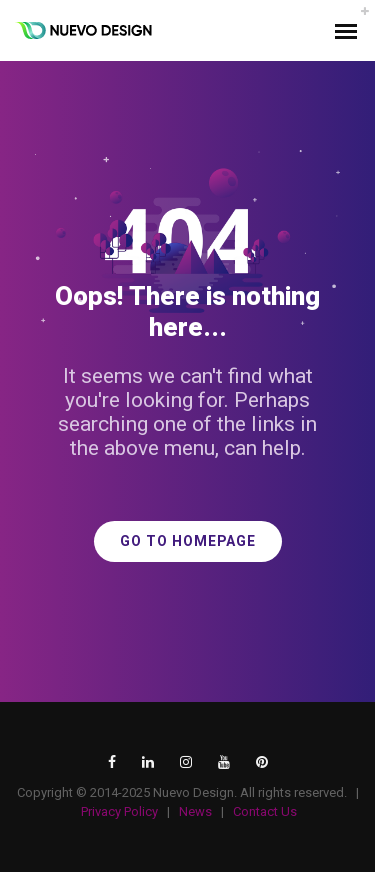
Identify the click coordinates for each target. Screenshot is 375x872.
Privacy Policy (119, 811)
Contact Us (265, 811)
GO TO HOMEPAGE (188, 541)
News (195, 811)
